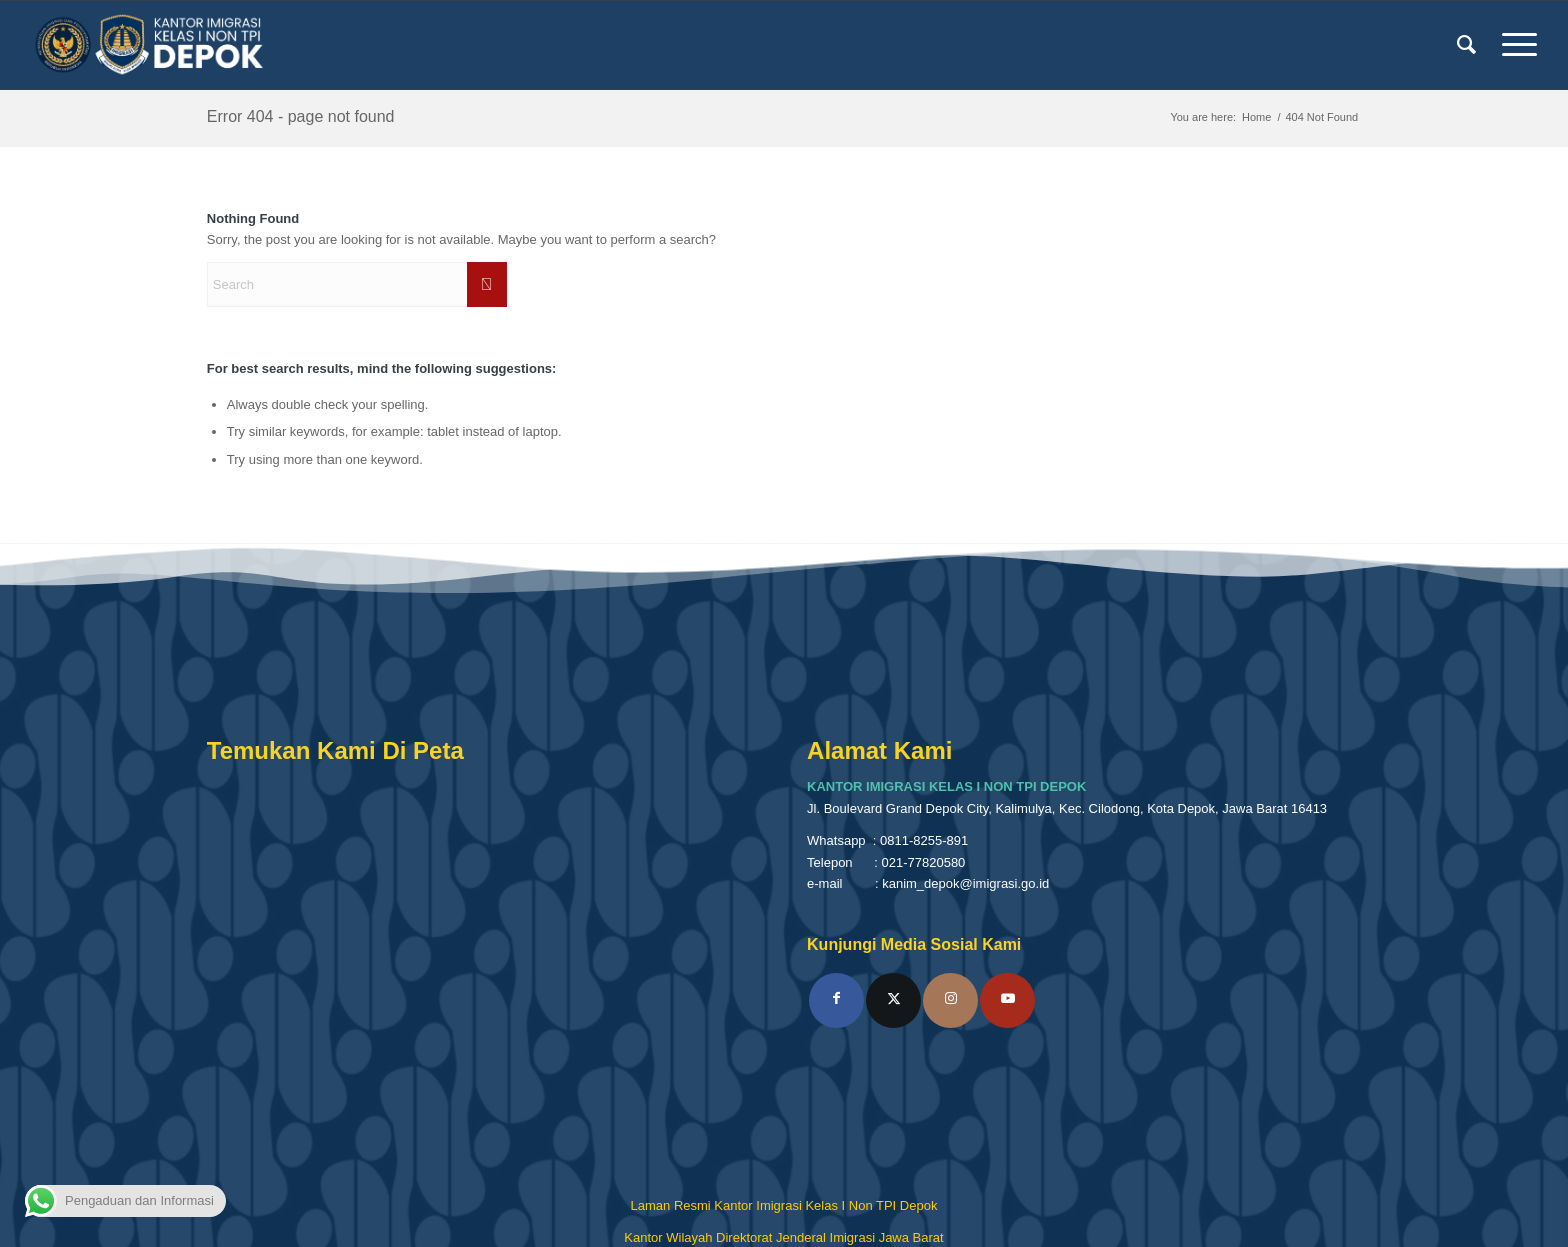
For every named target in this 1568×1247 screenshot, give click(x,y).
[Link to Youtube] (1007, 1000)
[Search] (1466, 45)
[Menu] (1513, 45)
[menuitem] (1466, 45)
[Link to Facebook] (836, 1000)
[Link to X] (893, 1000)
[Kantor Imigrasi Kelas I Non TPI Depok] (149, 45)
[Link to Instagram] (950, 1000)
